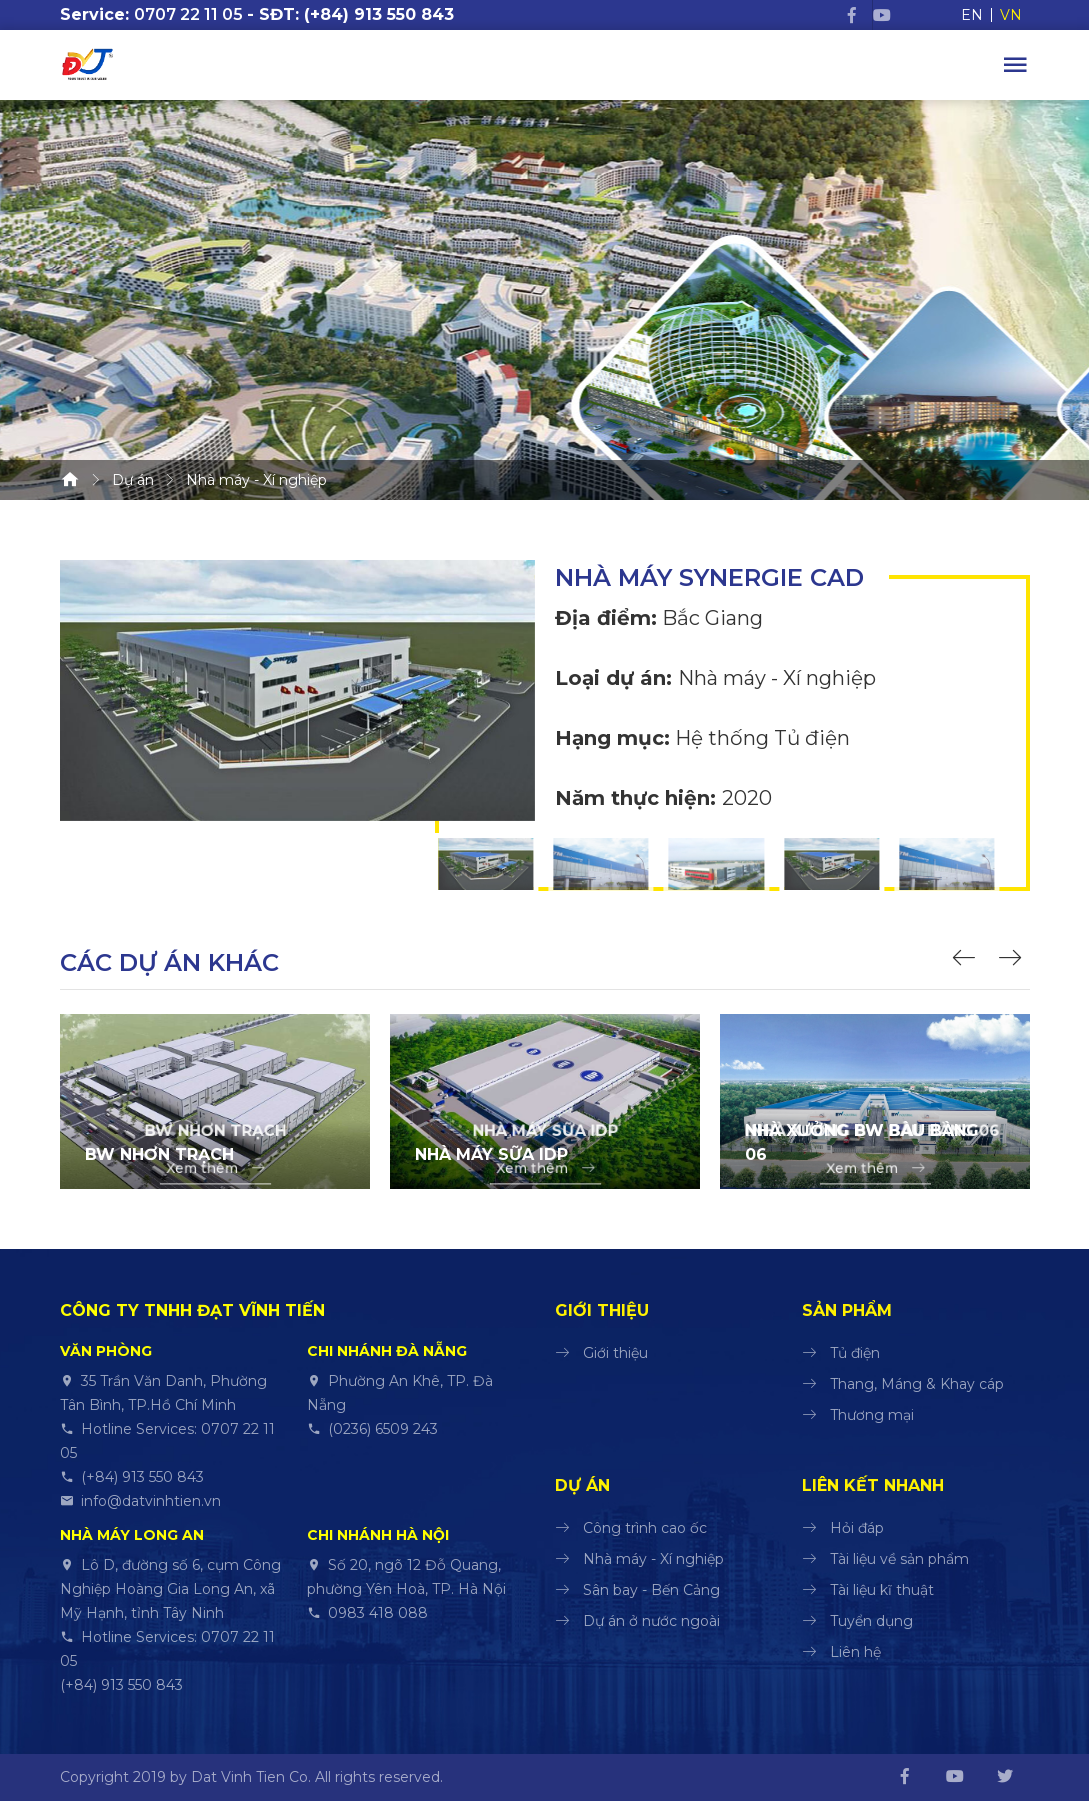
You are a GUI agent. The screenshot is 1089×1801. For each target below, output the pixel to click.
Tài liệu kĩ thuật (882, 1590)
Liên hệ (855, 1652)
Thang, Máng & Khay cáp (917, 1384)
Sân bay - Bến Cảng (651, 1590)
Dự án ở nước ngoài (651, 1621)
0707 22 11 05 (188, 14)
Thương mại (872, 1415)
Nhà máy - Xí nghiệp (653, 1559)
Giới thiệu (615, 1353)
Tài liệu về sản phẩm (899, 1559)
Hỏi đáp (857, 1528)
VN (1011, 15)
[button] (967, 959)
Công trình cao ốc (645, 1528)
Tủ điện (855, 1353)
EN (972, 15)
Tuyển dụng (871, 1621)
